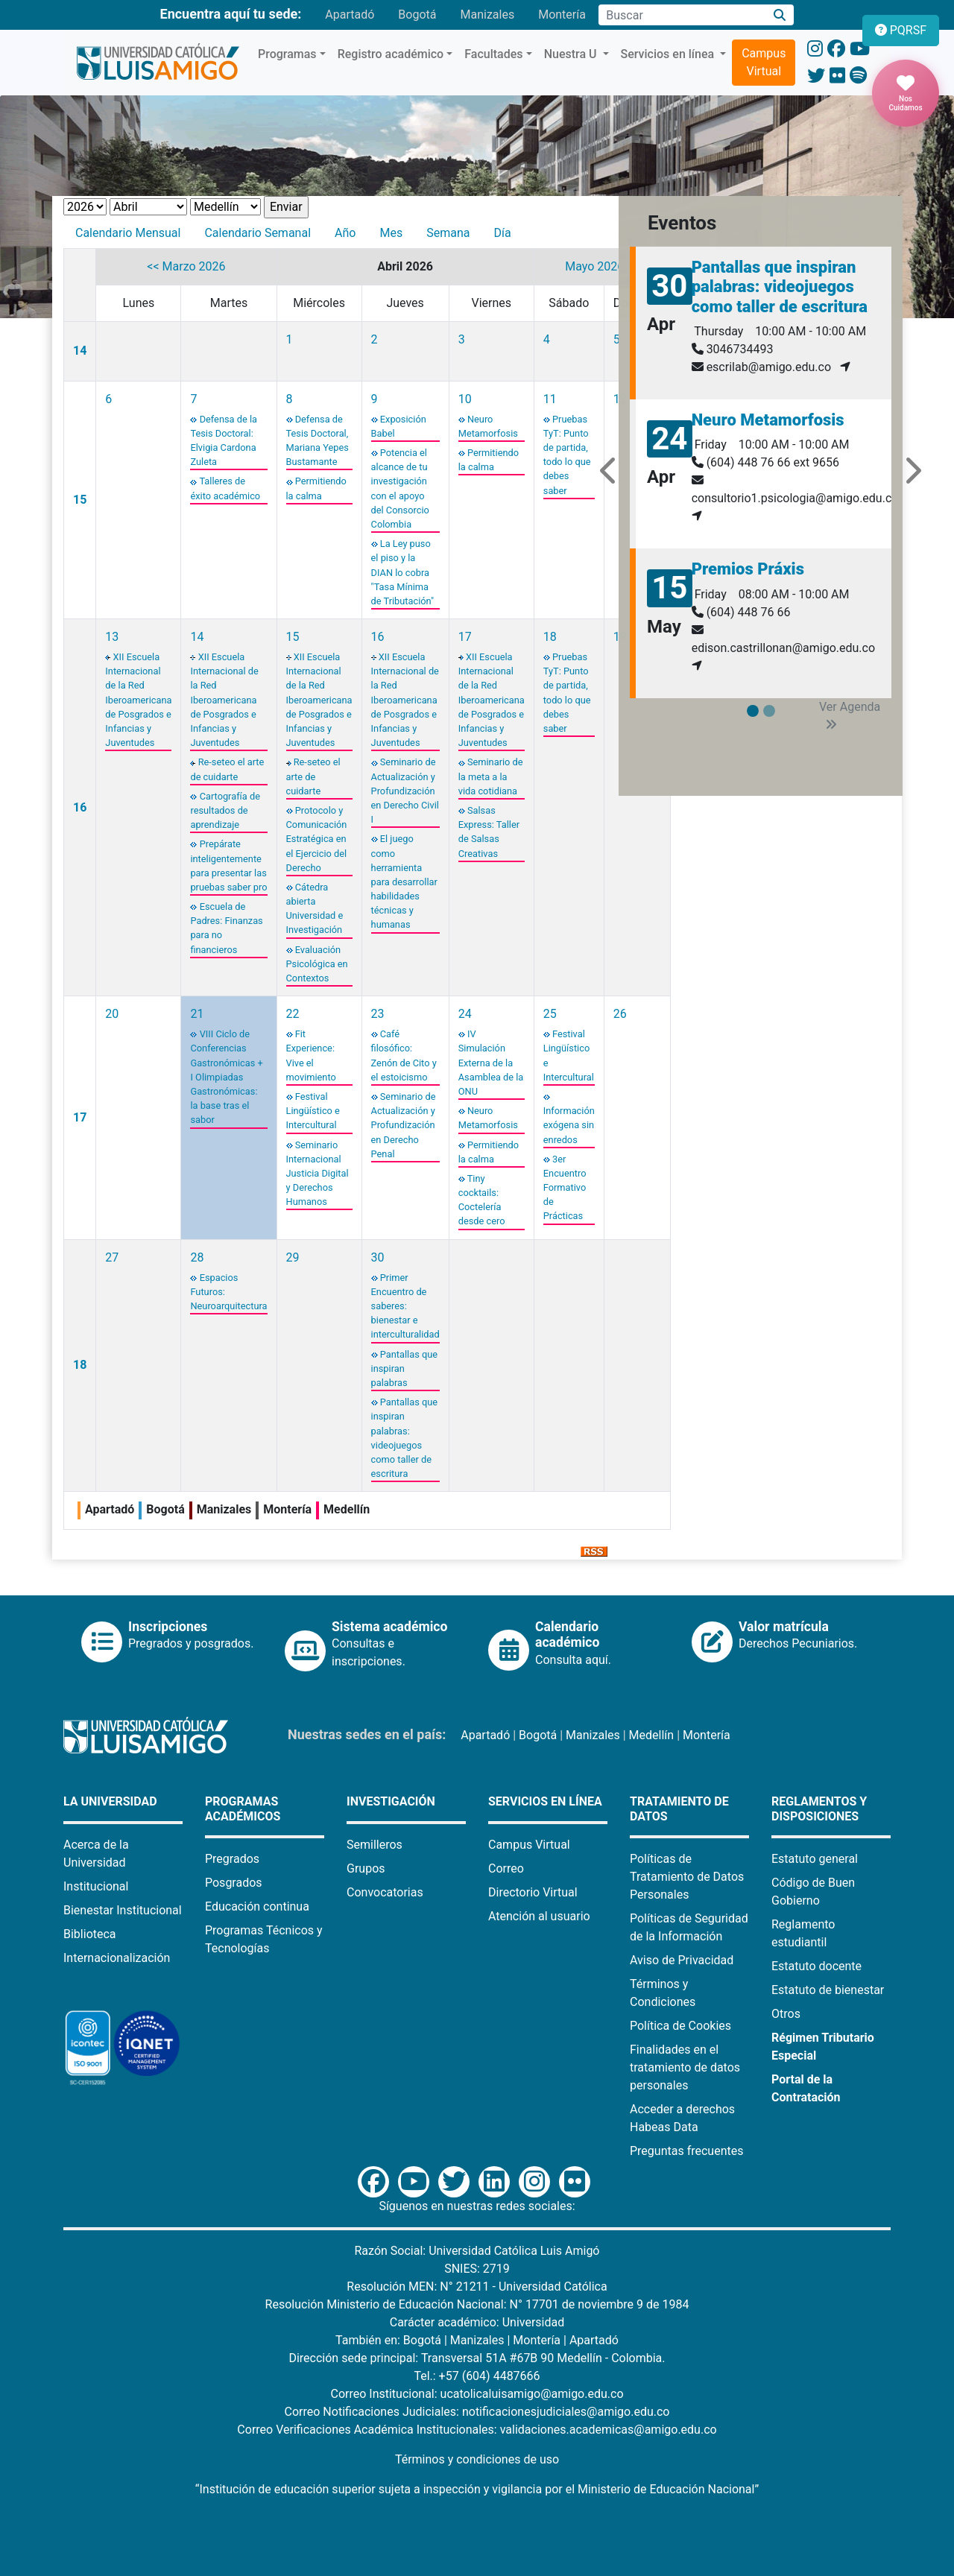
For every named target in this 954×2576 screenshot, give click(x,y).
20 (112, 1014)
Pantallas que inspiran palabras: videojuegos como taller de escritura (780, 287)
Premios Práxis (748, 569)
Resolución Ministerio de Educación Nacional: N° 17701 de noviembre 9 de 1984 (477, 2304)
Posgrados (233, 1883)
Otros (785, 2014)
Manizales (487, 14)
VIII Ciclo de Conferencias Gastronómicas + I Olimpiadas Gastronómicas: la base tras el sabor (226, 1076)
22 (293, 1014)
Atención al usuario (539, 1916)
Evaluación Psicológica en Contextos (317, 964)
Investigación (391, 1801)
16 (79, 807)
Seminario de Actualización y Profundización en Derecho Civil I (405, 790)
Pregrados (232, 1859)
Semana (448, 233)
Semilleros (374, 1845)
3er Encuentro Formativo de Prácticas (565, 1187)
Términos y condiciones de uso (477, 2459)
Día (502, 233)
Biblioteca (89, 1934)
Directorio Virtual (533, 1892)
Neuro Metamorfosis (768, 420)
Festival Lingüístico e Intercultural (313, 1110)
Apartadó (349, 14)
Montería (562, 14)
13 (112, 637)
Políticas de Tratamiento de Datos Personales (687, 1877)
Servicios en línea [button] (669, 54)
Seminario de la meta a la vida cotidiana (490, 776)
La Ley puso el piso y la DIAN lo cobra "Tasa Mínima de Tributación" (403, 572)
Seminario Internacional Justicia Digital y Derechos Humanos (317, 1173)
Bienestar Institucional (122, 1910)
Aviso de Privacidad (681, 1960)
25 (550, 1014)
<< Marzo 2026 (186, 266)
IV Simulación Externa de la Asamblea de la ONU (491, 1062)
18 (550, 637)
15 (79, 500)
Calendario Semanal (257, 233)
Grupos (366, 1868)
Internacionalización (116, 1958)
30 (378, 1257)
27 (112, 1257)
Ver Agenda (849, 715)
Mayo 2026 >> (602, 266)
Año (345, 233)
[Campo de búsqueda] (682, 15)
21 (196, 1014)
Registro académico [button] (391, 54)
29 (293, 1257)
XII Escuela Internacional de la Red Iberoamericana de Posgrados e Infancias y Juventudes (138, 699)
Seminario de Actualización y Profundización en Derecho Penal (403, 1125)
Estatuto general (814, 1859)
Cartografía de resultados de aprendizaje (224, 810)
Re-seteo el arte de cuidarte (313, 776)
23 (378, 1014)
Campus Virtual (764, 62)
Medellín (652, 1735)
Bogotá (417, 14)
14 (79, 351)
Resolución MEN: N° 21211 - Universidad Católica (477, 2286)
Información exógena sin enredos (569, 1125)
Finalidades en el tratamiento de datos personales (685, 2067)
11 (550, 399)
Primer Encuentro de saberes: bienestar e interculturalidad (405, 1306)
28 (196, 1257)
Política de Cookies (680, 2026)
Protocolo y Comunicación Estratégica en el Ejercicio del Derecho (316, 839)
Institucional (95, 1886)
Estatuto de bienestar (827, 1990)
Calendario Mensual (127, 233)
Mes (390, 233)
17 (465, 637)
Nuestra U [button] (572, 54)
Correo (506, 1868)
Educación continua (257, 1906)
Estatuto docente (816, 1966)
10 (465, 399)
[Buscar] (780, 15)
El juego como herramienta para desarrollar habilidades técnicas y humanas (404, 881)
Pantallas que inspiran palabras (404, 1368)
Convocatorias (385, 1892)
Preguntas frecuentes (686, 2151)
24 (465, 1014)
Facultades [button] (493, 54)
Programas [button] (287, 54)
